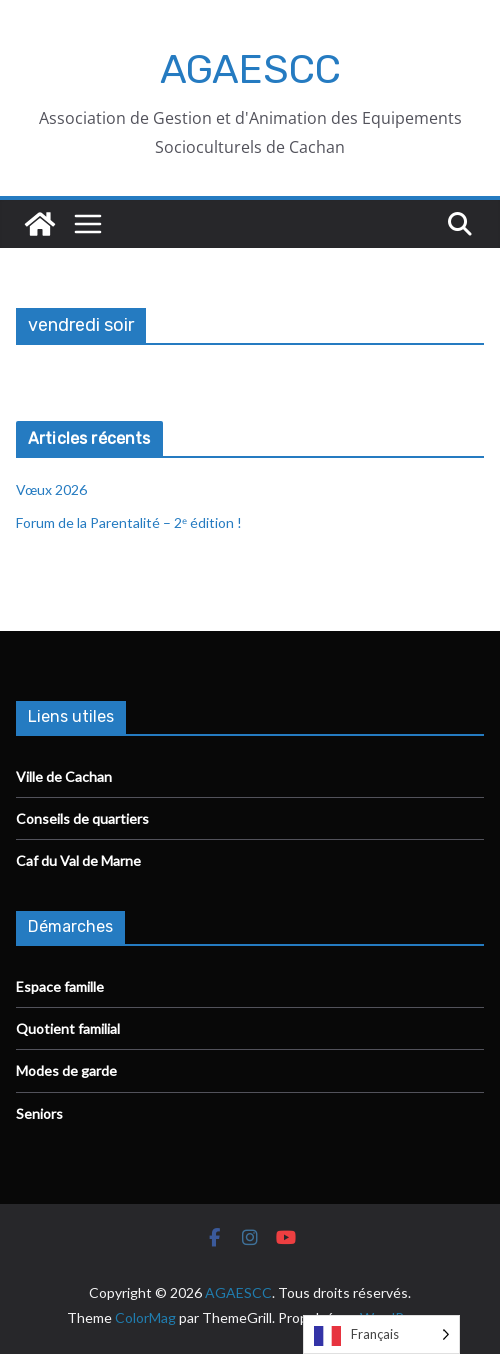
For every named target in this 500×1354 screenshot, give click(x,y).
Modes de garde (66, 1070)
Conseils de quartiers (82, 818)
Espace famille (60, 986)
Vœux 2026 (51, 489)
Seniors (39, 1113)
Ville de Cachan (64, 776)
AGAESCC (250, 69)
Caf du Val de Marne (78, 860)
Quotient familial (68, 1028)
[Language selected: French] (381, 1334)
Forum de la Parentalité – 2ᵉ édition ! (130, 522)
